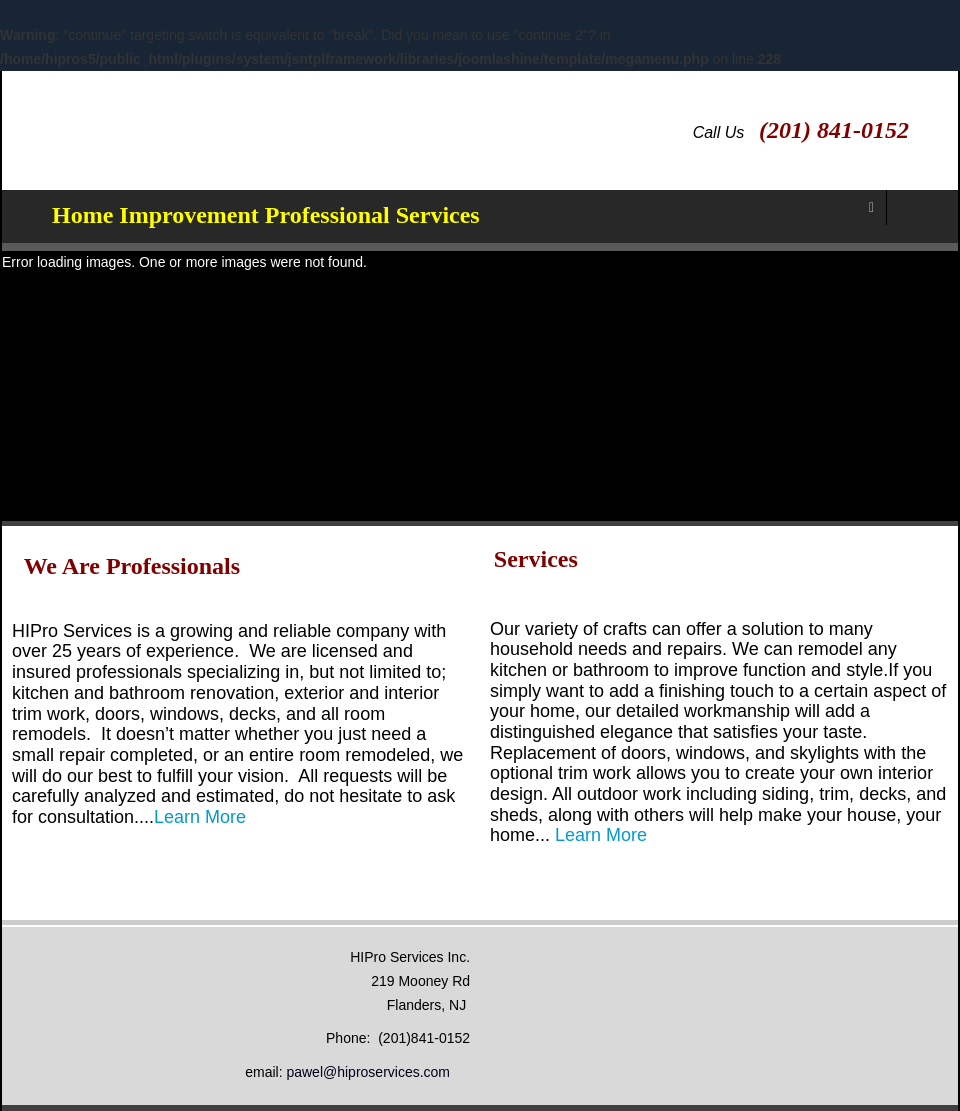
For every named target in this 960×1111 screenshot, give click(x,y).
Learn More (200, 817)
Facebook (931, 122)
